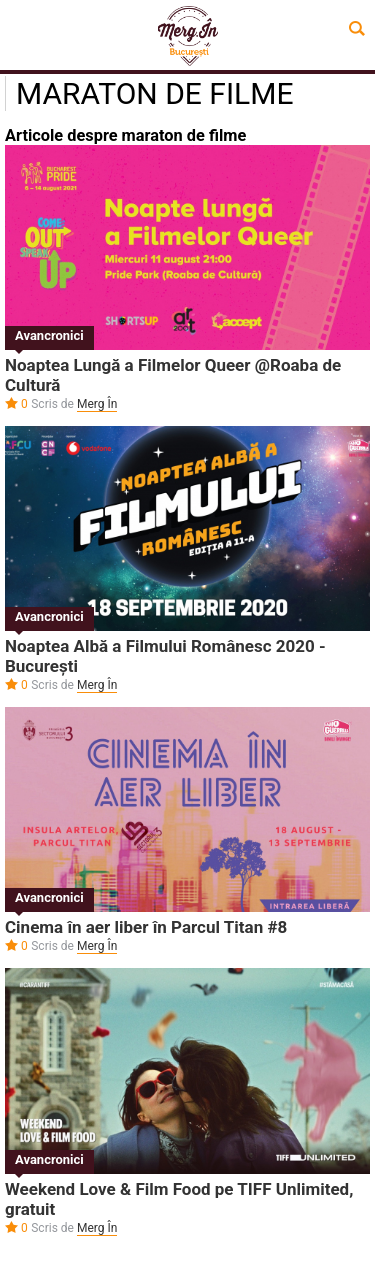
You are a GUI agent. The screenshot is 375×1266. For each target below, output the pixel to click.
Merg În (97, 404)
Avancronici (49, 335)
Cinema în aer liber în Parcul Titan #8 (146, 927)
